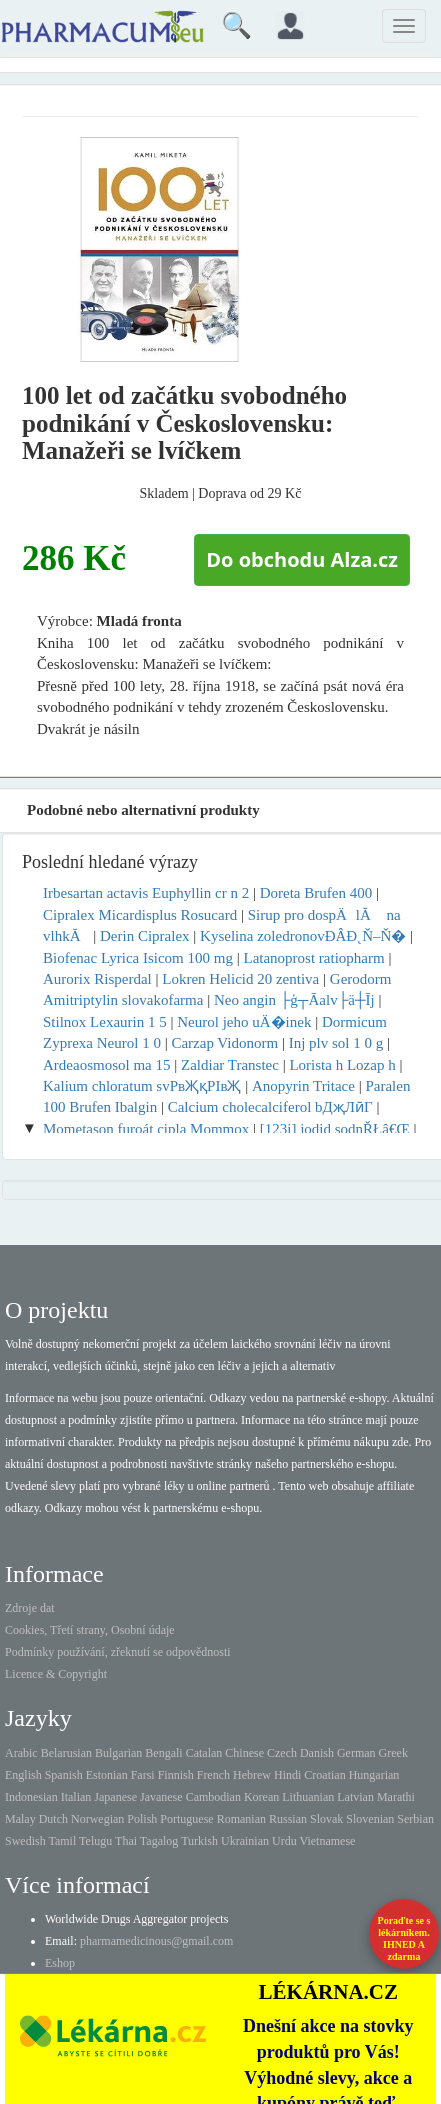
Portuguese (186, 1819)
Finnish (176, 1775)
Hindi (287, 1775)
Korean (261, 1797)
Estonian (107, 1775)
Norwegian (97, 1819)
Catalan (204, 1753)
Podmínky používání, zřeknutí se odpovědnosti (118, 1652)
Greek (393, 1753)
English (23, 1775)
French (213, 1775)
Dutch (53, 1819)
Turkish (199, 1841)
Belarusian (66, 1753)
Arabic (21, 1753)
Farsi (143, 1775)
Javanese (161, 1797)
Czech (282, 1753)
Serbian (415, 1819)
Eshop (60, 1963)
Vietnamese (328, 1841)
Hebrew (252, 1775)
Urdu (284, 1841)
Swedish (25, 1841)
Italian (76, 1797)
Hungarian (374, 1775)
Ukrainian (245, 1841)
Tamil (62, 1841)
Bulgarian (118, 1753)
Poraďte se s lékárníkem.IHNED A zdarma (404, 1938)
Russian (288, 1819)
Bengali (163, 1753)
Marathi (396, 1797)
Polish (142, 1819)
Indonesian (31, 1797)
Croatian (324, 1775)
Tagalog (159, 1841)
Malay (20, 1819)
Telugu (95, 1841)
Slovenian (370, 1819)
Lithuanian (308, 1797)
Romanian (241, 1819)
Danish (317, 1753)
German (356, 1753)
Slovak (326, 1819)
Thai (126, 1841)
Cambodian (213, 1797)
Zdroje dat (30, 1608)
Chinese (244, 1753)
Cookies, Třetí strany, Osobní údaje (90, 1630)
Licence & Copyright (56, 1674)
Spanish (64, 1775)
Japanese (115, 1797)
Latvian (355, 1797)
